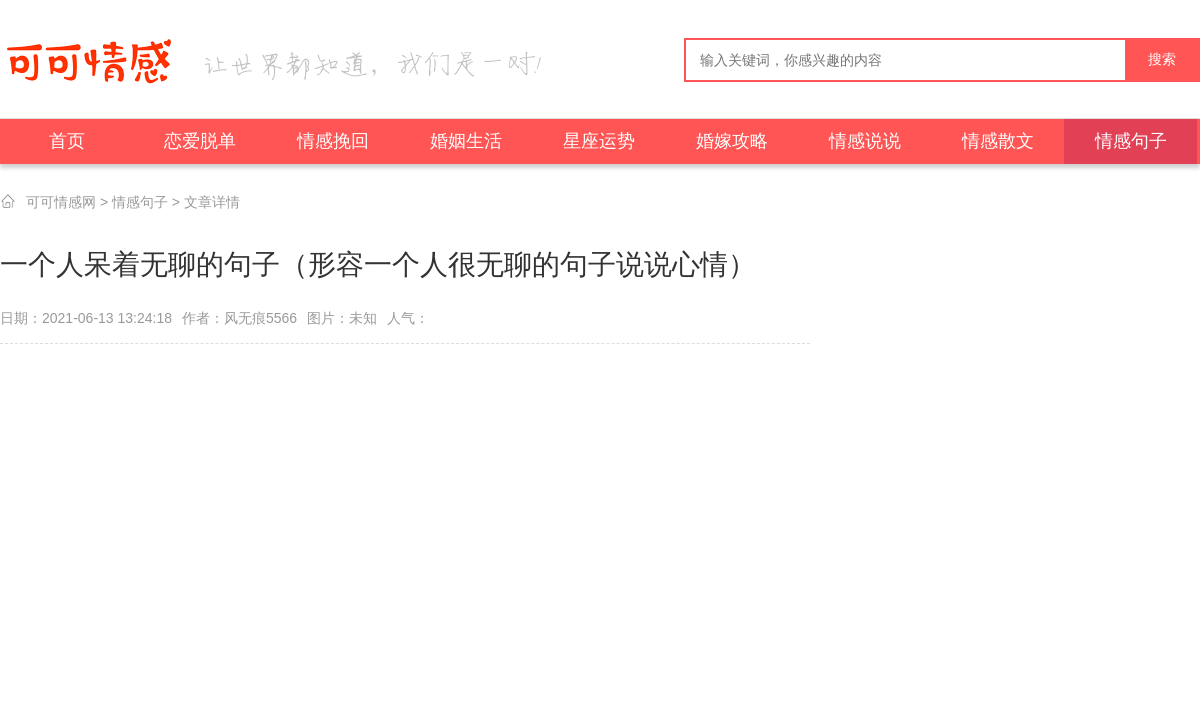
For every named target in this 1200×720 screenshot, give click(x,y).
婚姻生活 (466, 141)
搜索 (1162, 59)
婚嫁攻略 (732, 141)
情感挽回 (333, 141)
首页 (67, 141)
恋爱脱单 (200, 141)
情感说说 (865, 141)
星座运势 (599, 141)
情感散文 (998, 141)
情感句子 (1131, 141)
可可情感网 (61, 202)
